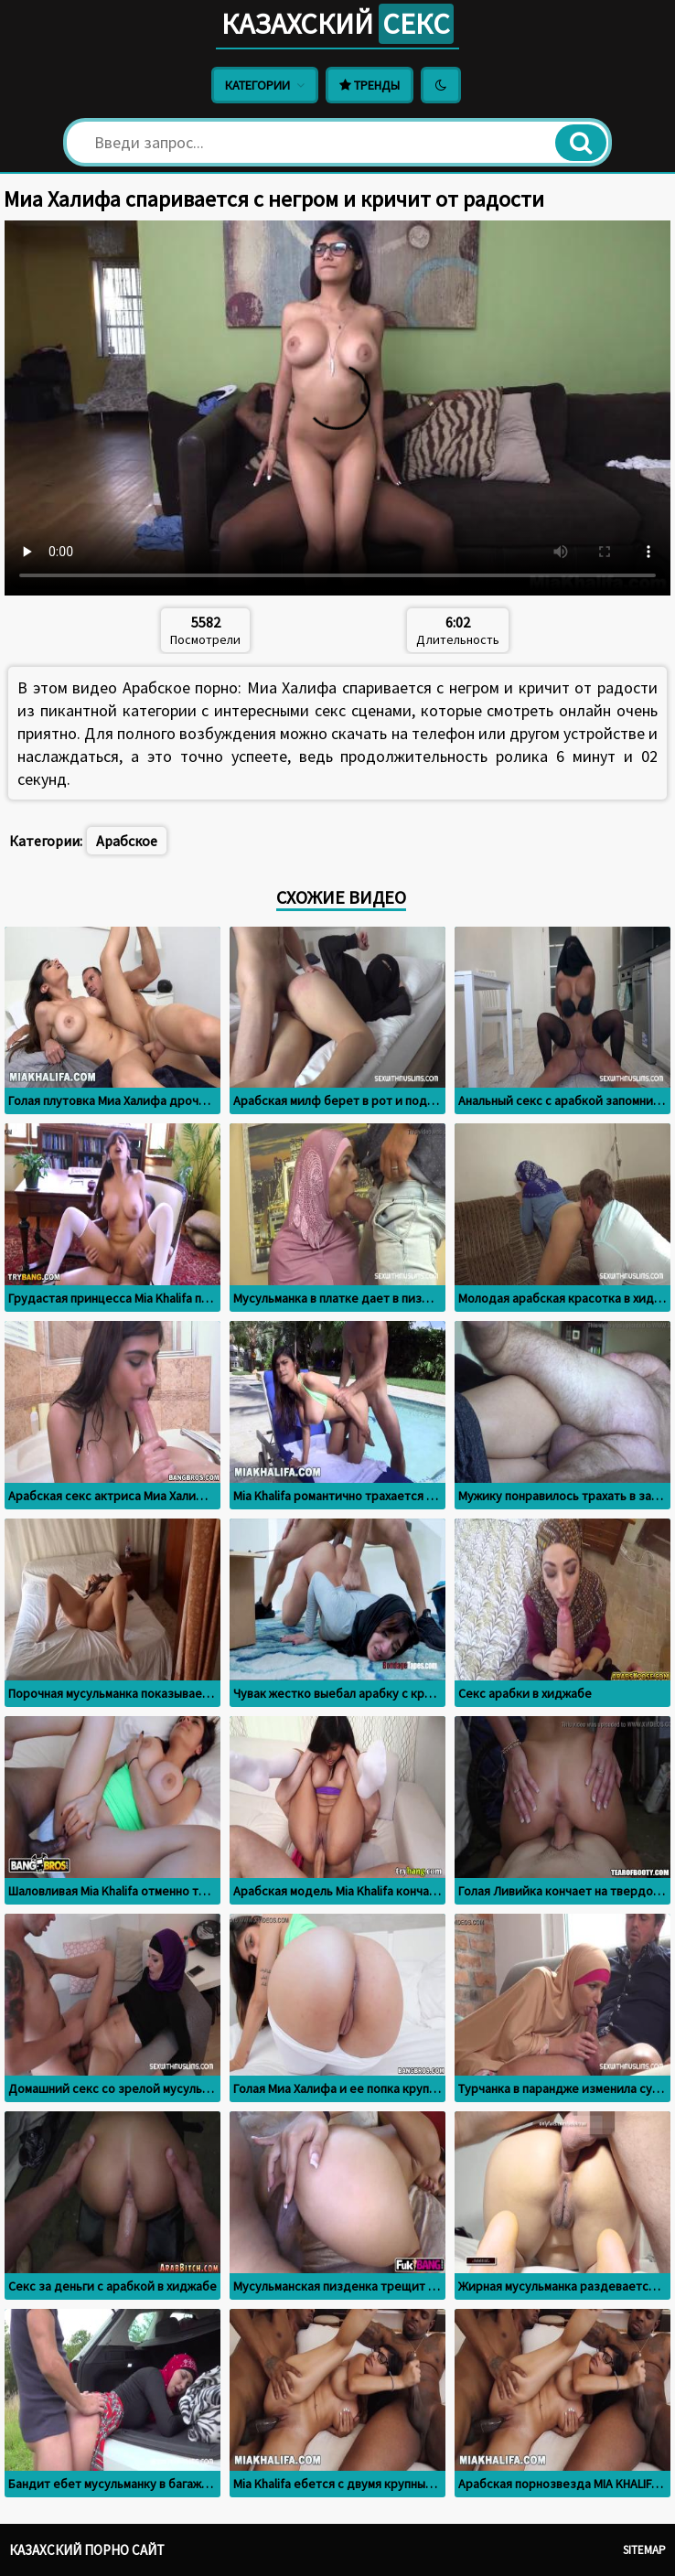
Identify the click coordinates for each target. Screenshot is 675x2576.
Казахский (337, 24)
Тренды (369, 85)
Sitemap (644, 2550)
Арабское (126, 841)
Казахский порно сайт (87, 2550)
